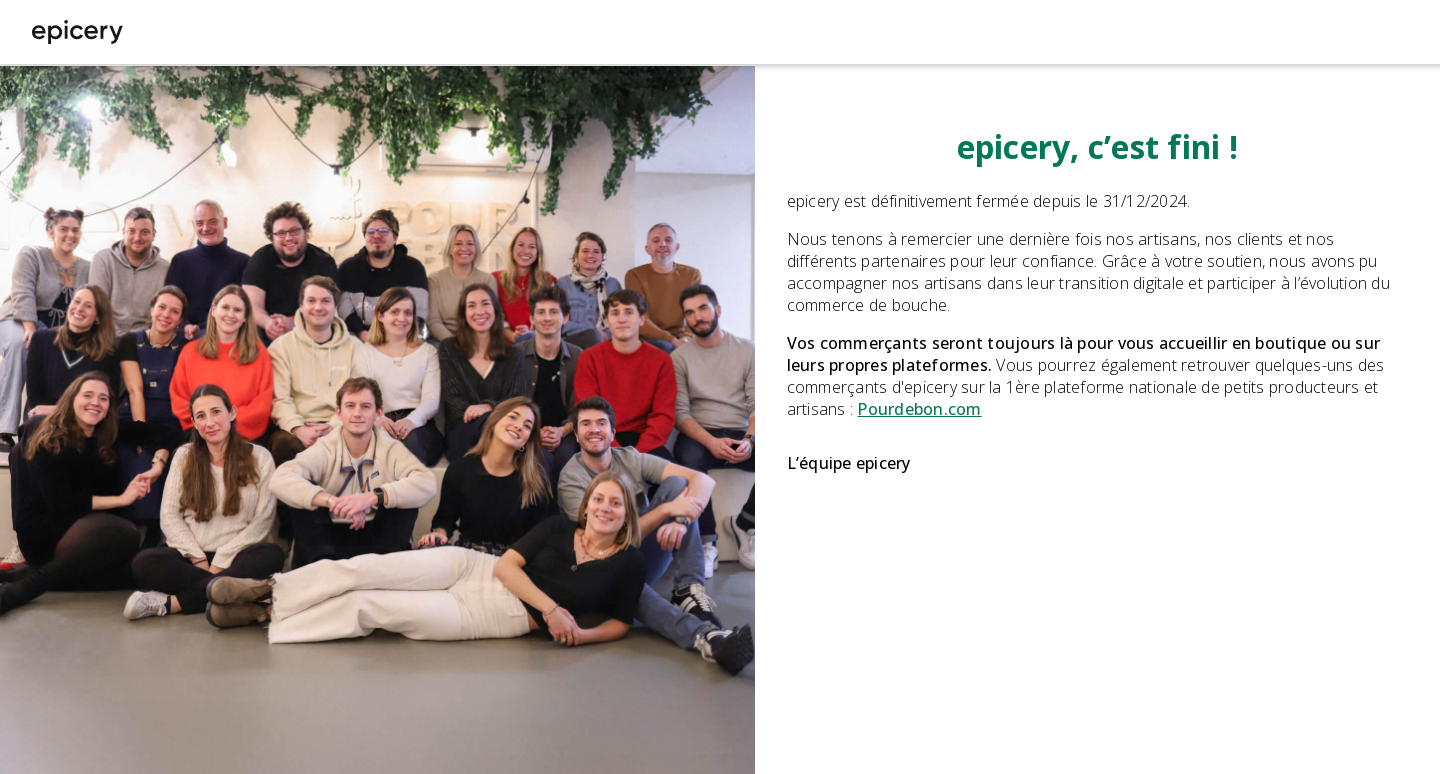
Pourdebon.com (919, 409)
